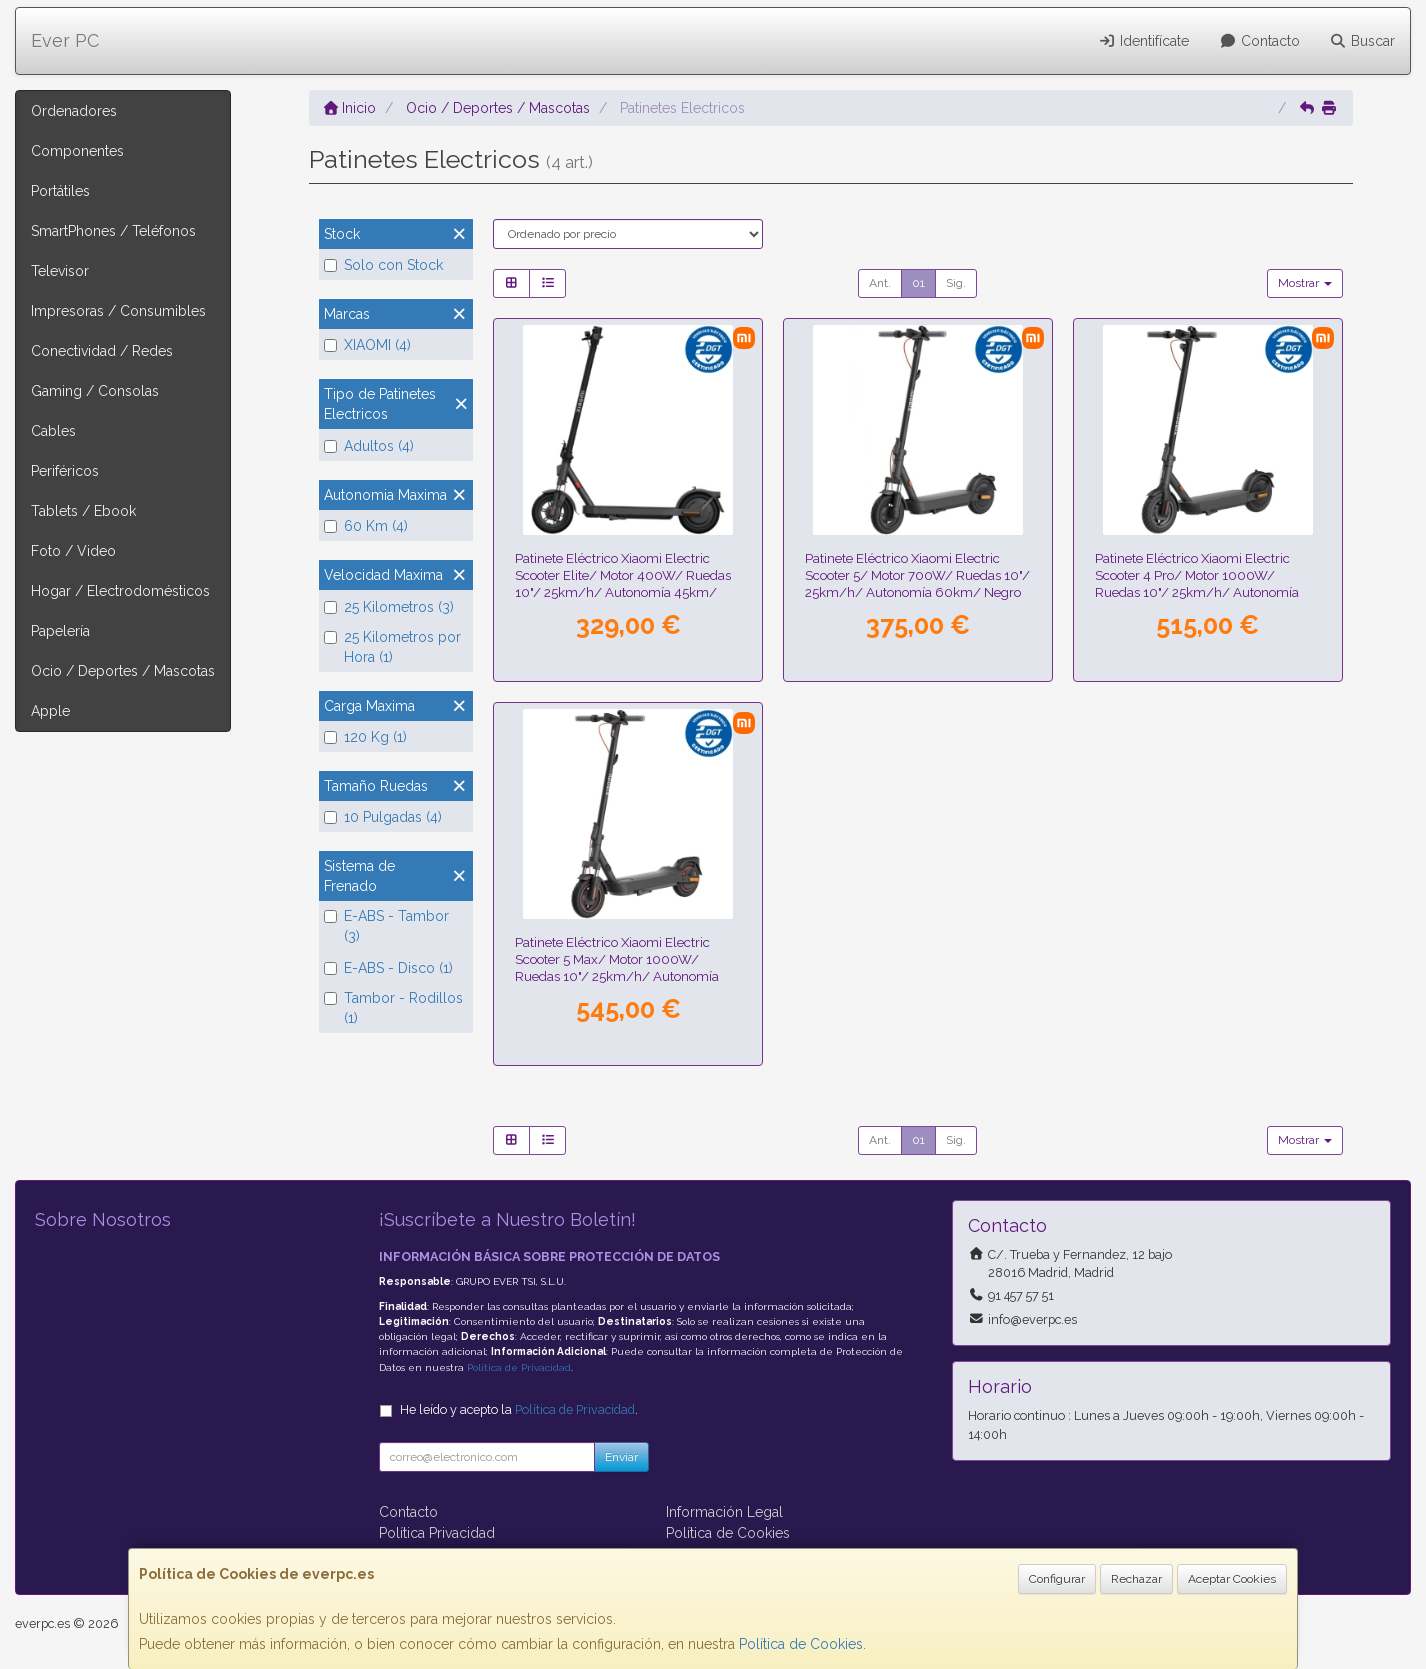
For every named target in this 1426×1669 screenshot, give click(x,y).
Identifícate (1144, 41)
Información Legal (724, 1512)
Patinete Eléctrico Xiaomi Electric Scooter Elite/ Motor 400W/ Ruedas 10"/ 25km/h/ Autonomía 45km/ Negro (623, 584)
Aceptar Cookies (1232, 1579)
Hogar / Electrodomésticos (120, 591)
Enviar (621, 1457)
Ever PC (65, 40)
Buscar (1363, 41)
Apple (50, 711)
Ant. (880, 283)
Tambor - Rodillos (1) (393, 1008)
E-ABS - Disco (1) (388, 968)
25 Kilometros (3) (389, 607)
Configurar (1057, 1579)
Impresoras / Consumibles (118, 311)
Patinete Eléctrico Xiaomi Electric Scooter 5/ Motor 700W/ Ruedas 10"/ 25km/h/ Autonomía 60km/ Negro (917, 575)
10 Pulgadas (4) (383, 817)
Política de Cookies (801, 1644)
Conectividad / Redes (102, 351)
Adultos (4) (369, 446)
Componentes (77, 151)
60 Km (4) (366, 526)
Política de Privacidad (519, 1367)
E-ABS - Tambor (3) (386, 926)
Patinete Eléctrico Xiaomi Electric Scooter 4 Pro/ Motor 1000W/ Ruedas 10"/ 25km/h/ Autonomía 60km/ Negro (1197, 584)
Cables (53, 431)
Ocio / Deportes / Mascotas (123, 671)
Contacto (1259, 41)
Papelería (60, 631)
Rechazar (1136, 1579)
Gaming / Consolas (95, 391)
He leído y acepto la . (519, 1409)
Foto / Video (73, 551)
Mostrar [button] (1305, 283)
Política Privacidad (437, 1533)
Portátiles (60, 191)
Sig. (956, 283)
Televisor (60, 271)
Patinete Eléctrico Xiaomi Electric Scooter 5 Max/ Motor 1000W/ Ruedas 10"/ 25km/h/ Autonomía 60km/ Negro (617, 968)
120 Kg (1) (365, 737)
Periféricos (65, 471)
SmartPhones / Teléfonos (113, 231)
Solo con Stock (383, 265)
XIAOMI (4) (367, 345)
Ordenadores (74, 111)
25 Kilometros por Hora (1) (392, 647)
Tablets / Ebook (83, 511)
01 (918, 283)
